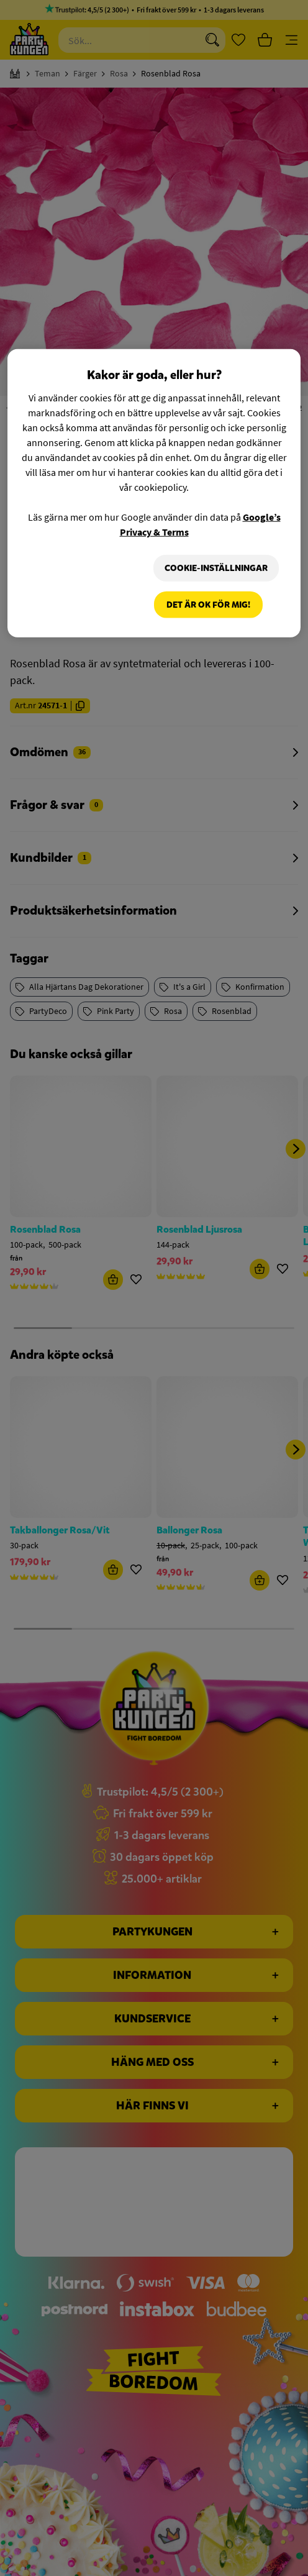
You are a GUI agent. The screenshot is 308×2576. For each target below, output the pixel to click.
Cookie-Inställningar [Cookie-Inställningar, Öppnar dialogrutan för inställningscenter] (215, 567)
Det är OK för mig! (208, 605)
